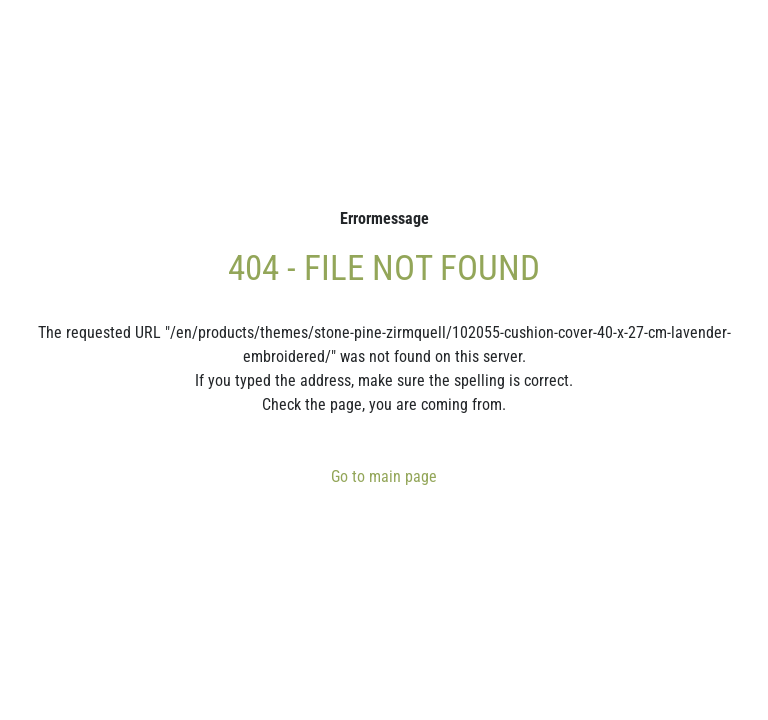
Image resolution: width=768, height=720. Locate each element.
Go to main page (384, 476)
